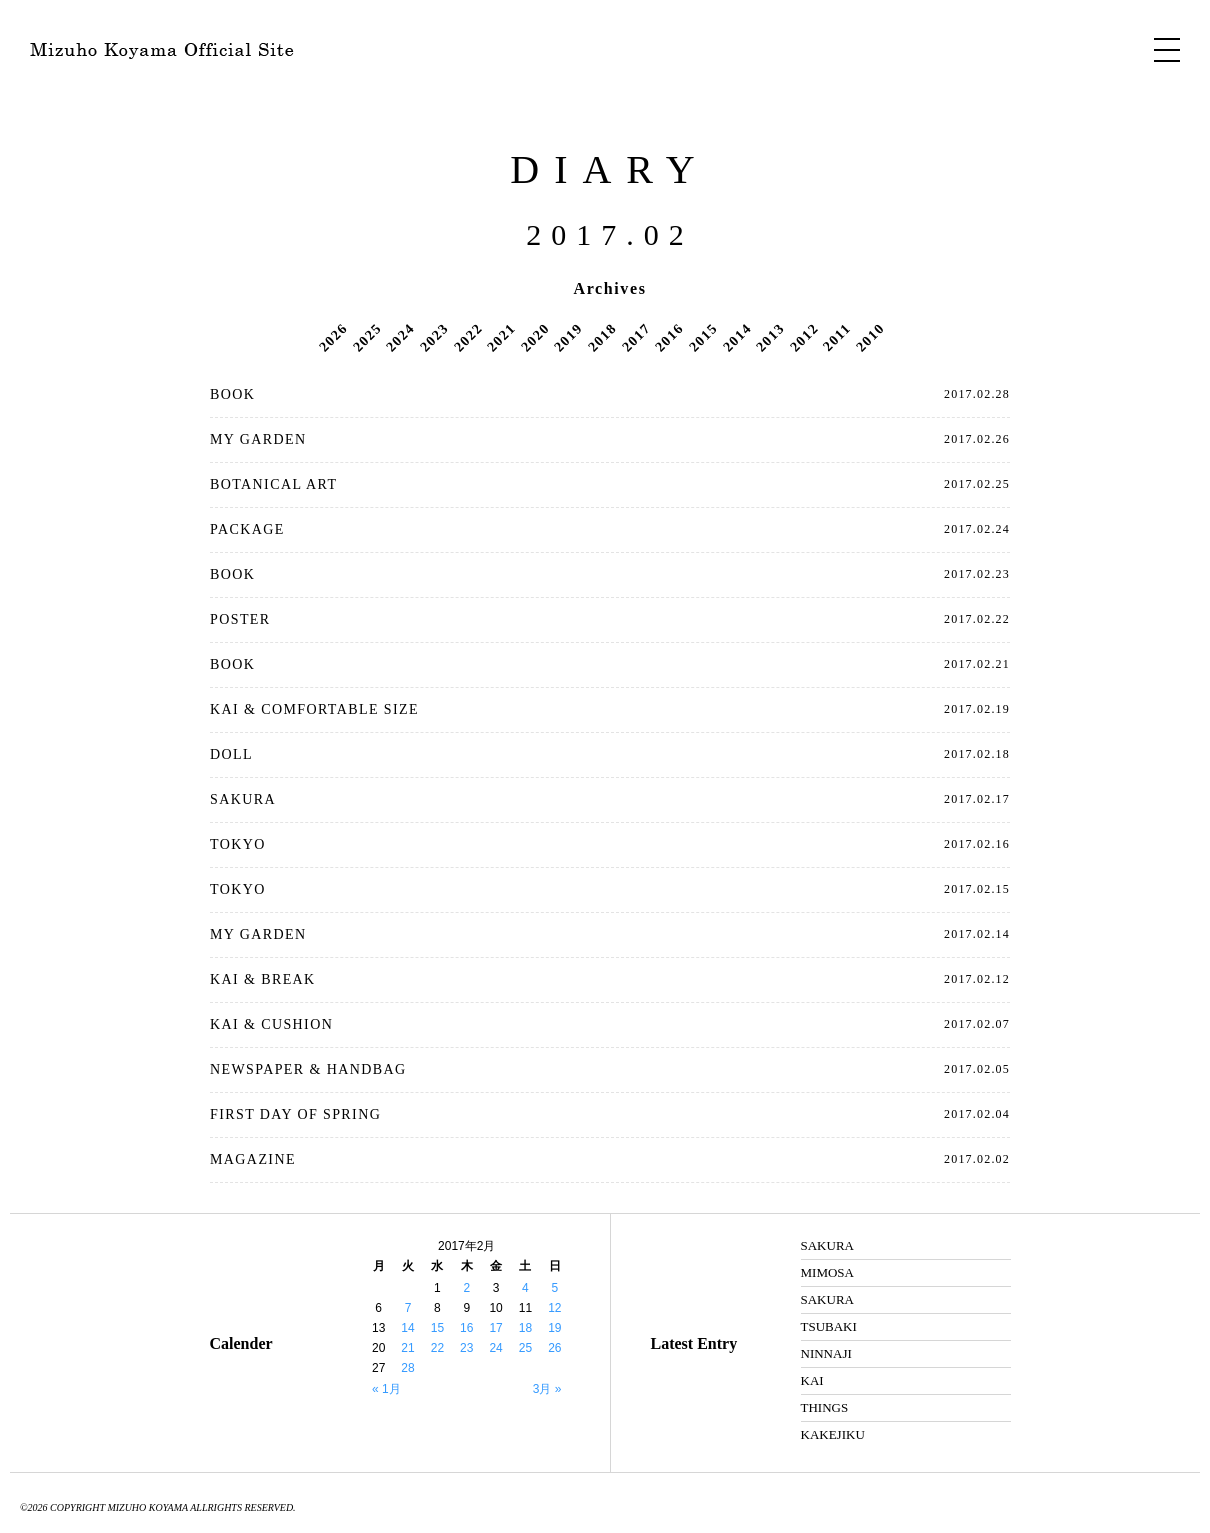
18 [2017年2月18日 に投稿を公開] (525, 1328)
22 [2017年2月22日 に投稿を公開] (437, 1348)
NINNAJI (826, 1353)
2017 (636, 337)
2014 (737, 337)
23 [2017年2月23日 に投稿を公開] (466, 1348)
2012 (804, 337)
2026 (333, 337)
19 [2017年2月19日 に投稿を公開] (554, 1328)
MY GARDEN (258, 439)
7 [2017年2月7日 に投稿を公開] (408, 1308)
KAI (812, 1380)
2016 (669, 337)
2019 (569, 337)
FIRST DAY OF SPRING (295, 1114)
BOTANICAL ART (273, 484)
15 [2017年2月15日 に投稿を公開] (437, 1328)
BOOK (232, 394)
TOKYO (238, 844)
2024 (401, 337)
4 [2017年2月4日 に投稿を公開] (525, 1288)
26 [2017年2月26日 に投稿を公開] (554, 1348)
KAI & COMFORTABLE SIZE (314, 709)
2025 (367, 337)
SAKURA (243, 799)
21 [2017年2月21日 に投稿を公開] (407, 1348)
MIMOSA (827, 1272)
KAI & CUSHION (271, 1024)
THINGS (825, 1407)
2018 (602, 337)
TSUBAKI (829, 1326)
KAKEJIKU (833, 1434)
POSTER (240, 619)
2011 (837, 337)
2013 (770, 337)
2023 (434, 337)
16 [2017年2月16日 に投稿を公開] (466, 1328)
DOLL (231, 754)
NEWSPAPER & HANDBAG (308, 1069)
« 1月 (386, 1389)
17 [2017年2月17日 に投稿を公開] (495, 1328)
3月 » (547, 1389)
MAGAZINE (253, 1159)
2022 (468, 337)
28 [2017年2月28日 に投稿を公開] (407, 1368)
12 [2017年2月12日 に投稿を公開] (554, 1308)
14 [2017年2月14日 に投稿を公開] (407, 1328)
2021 (501, 337)
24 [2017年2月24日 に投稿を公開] (495, 1348)
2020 (535, 337)
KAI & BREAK (263, 979)
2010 (870, 337)
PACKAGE (247, 529)
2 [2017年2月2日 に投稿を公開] (466, 1288)
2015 (703, 337)
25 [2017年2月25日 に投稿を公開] (525, 1348)
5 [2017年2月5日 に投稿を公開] (554, 1288)
